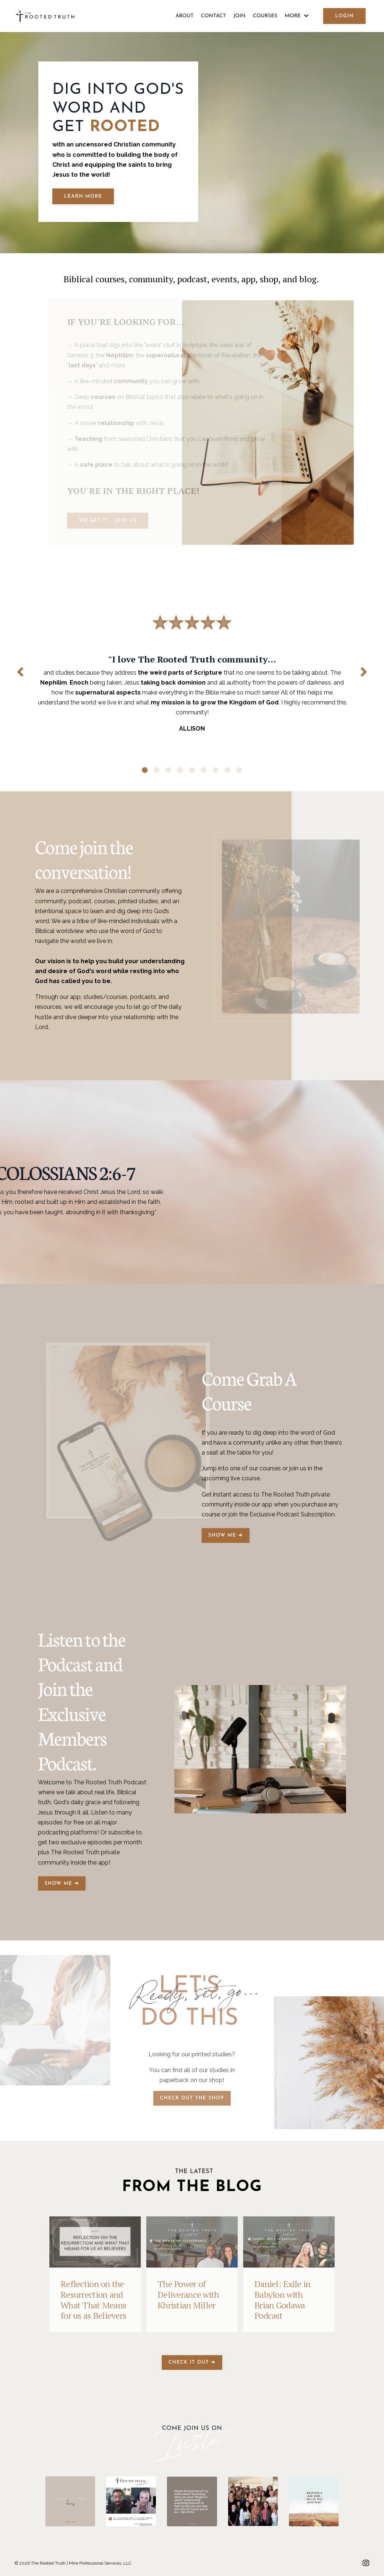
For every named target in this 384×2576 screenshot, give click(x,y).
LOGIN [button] (344, 16)
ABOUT (184, 16)
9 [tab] (239, 770)
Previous (20, 671)
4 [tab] (180, 770)
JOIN (239, 16)
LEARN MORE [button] (83, 196)
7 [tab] (215, 770)
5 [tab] (192, 770)
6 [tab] (203, 770)
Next (363, 671)
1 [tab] (145, 770)
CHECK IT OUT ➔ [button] (192, 2362)
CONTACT (213, 16)
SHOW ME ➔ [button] (225, 1535)
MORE (297, 16)
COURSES (265, 16)
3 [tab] (168, 770)
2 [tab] (156, 770)
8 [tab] (227, 770)
